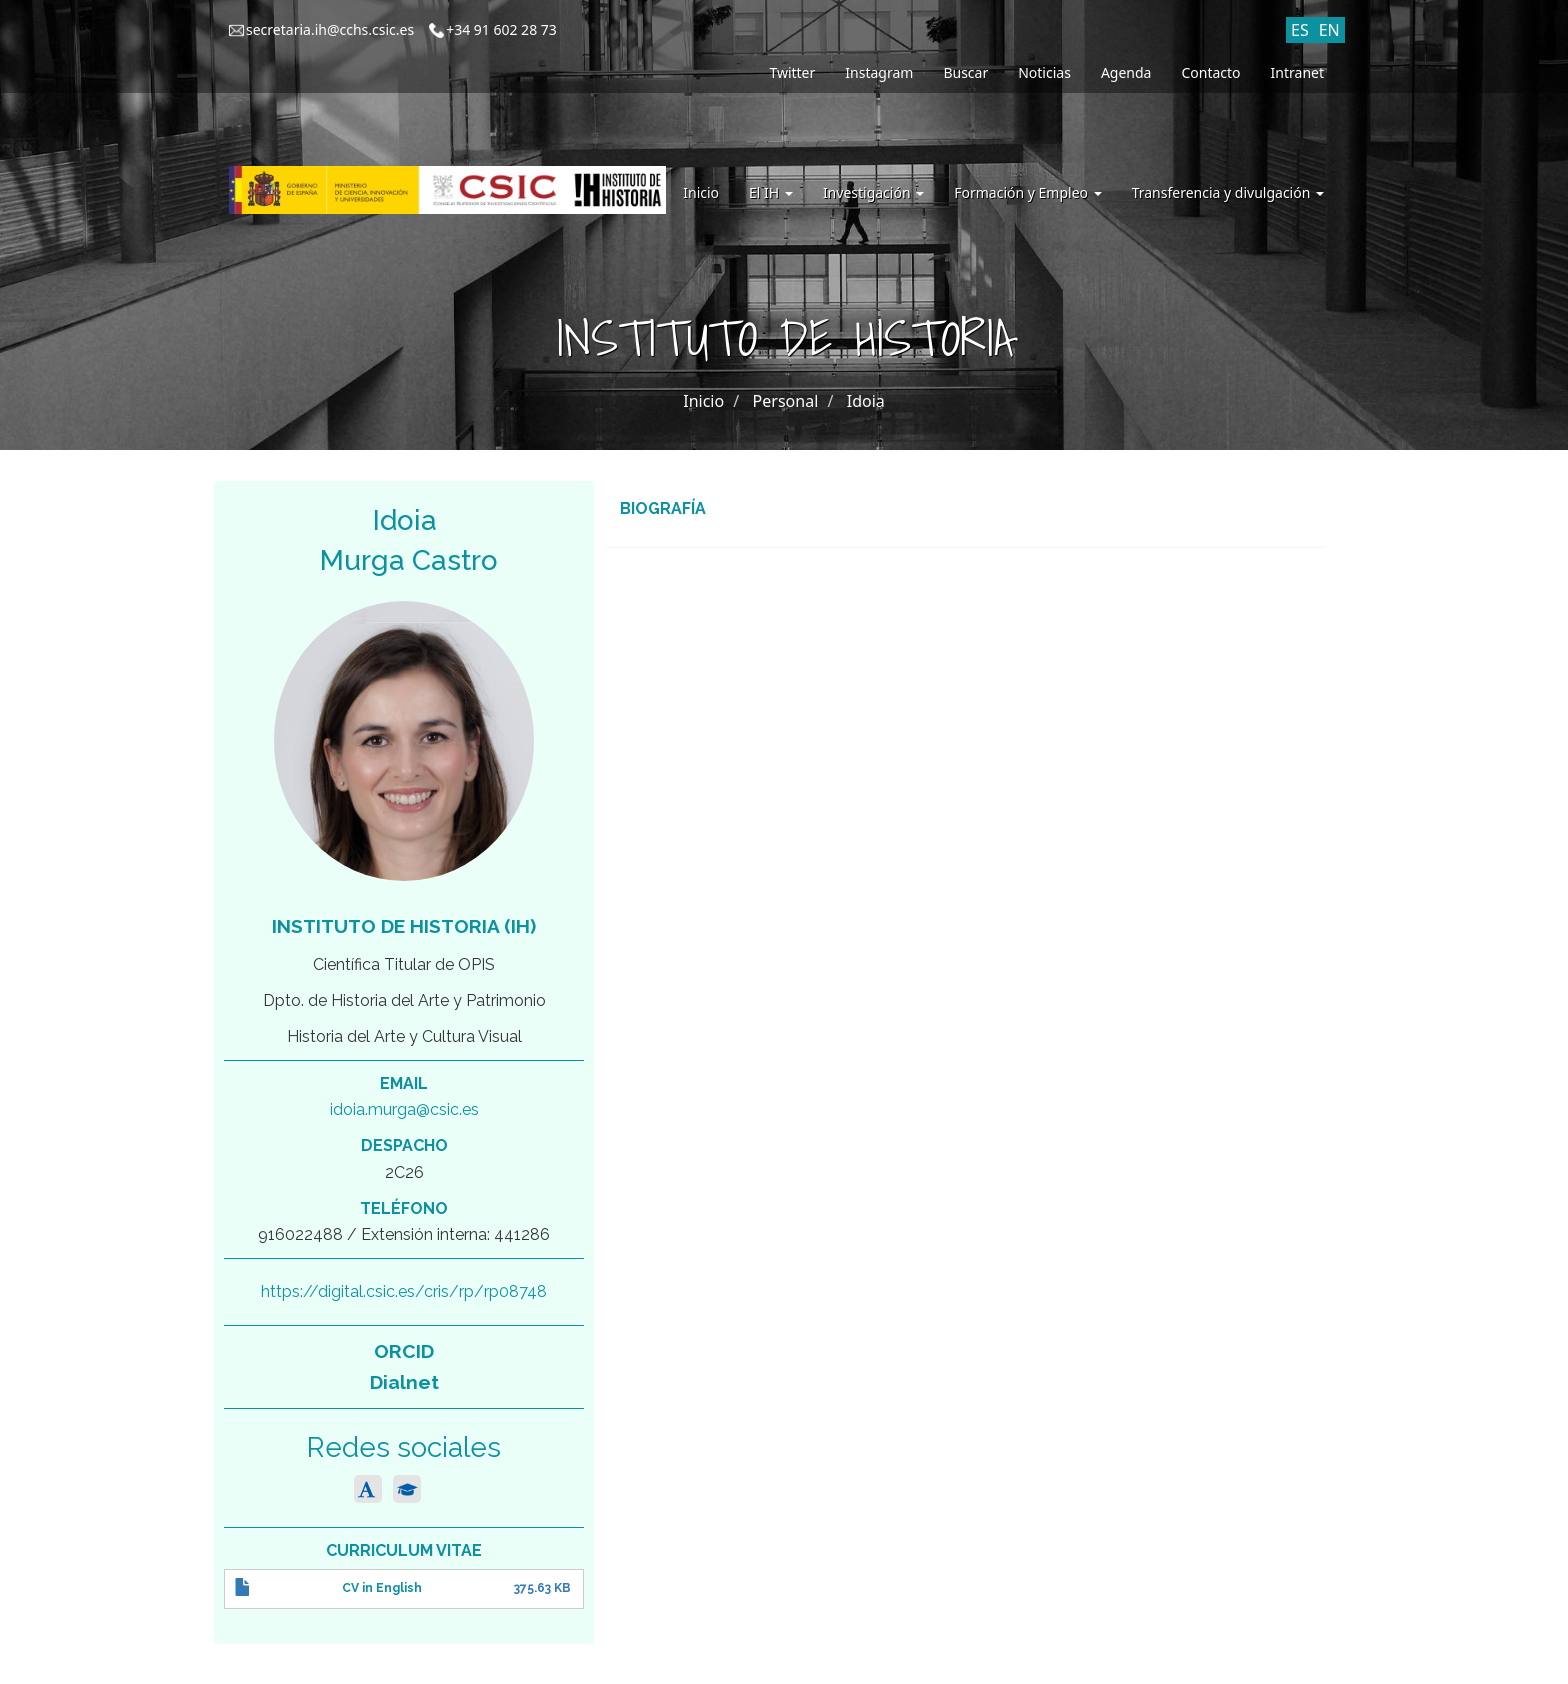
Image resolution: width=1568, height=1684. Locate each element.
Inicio (701, 192)
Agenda (1126, 72)
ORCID (404, 1351)
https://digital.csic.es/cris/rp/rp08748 (404, 1291)
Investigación (873, 192)
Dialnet (404, 1382)
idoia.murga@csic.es (404, 1109)
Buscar (965, 72)
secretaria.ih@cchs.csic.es (330, 29)
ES (1300, 30)
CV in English (382, 1588)
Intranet (1297, 72)
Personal (786, 401)
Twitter (792, 72)
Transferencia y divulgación (1228, 192)
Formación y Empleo (1027, 192)
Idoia (866, 401)
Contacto (1210, 72)
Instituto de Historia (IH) (404, 926)
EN (1329, 30)
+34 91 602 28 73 (501, 29)
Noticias (1044, 72)
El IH (771, 192)
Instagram (879, 72)
